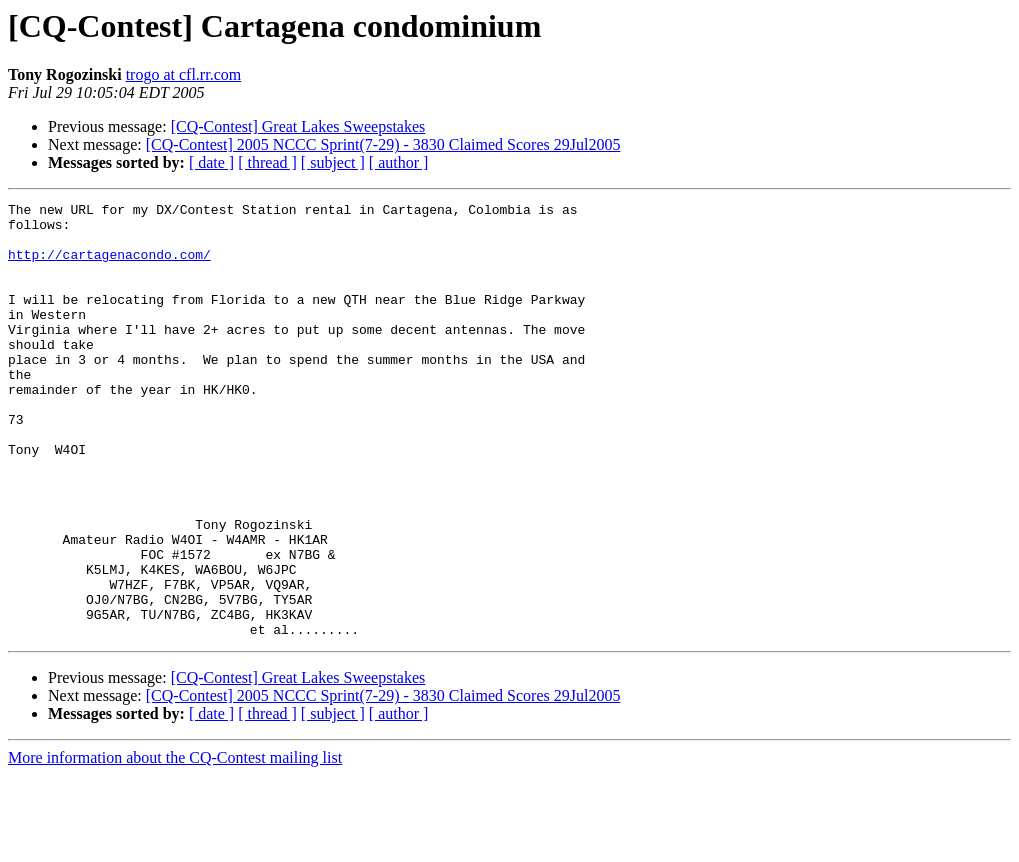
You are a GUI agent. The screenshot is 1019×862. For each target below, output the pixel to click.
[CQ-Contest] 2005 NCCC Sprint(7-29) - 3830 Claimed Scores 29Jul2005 (383, 144)
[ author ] (399, 162)
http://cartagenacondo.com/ (109, 266)
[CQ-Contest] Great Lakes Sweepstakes (298, 126)
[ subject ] (333, 162)
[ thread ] (267, 162)
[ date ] (211, 162)
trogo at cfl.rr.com (184, 74)
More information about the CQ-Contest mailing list (175, 844)
